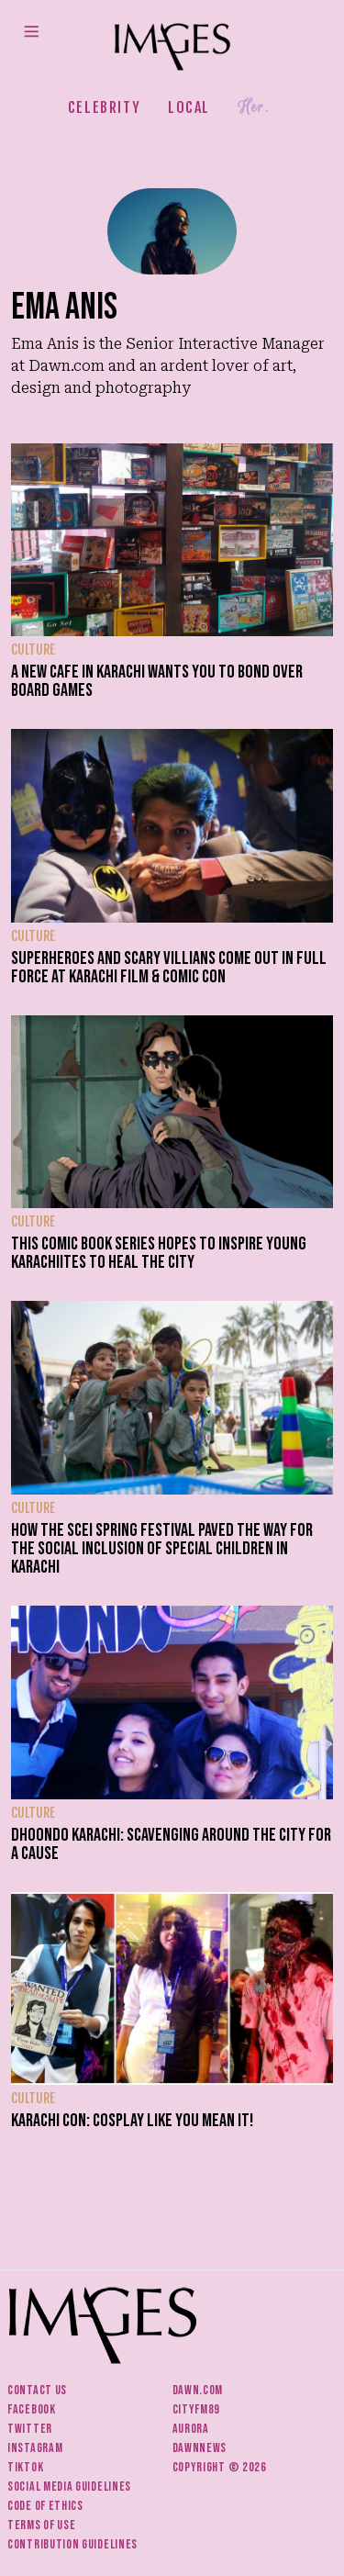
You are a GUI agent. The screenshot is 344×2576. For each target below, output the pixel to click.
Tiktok (25, 2467)
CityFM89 (196, 2409)
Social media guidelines (69, 2486)
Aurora (190, 2428)
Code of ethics (45, 2506)
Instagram (34, 2448)
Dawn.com (198, 2390)
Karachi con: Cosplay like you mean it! (132, 2121)
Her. (253, 107)
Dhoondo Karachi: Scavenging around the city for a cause (171, 1844)
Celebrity (104, 107)
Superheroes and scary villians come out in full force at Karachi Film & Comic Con (169, 967)
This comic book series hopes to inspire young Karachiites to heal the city (158, 1253)
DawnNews (199, 2448)
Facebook (31, 2409)
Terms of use (41, 2525)
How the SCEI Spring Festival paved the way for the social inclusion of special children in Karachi (162, 1548)
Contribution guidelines (72, 2544)
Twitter (29, 2428)
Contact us (37, 2390)
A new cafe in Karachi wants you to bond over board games (157, 681)
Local (189, 107)
